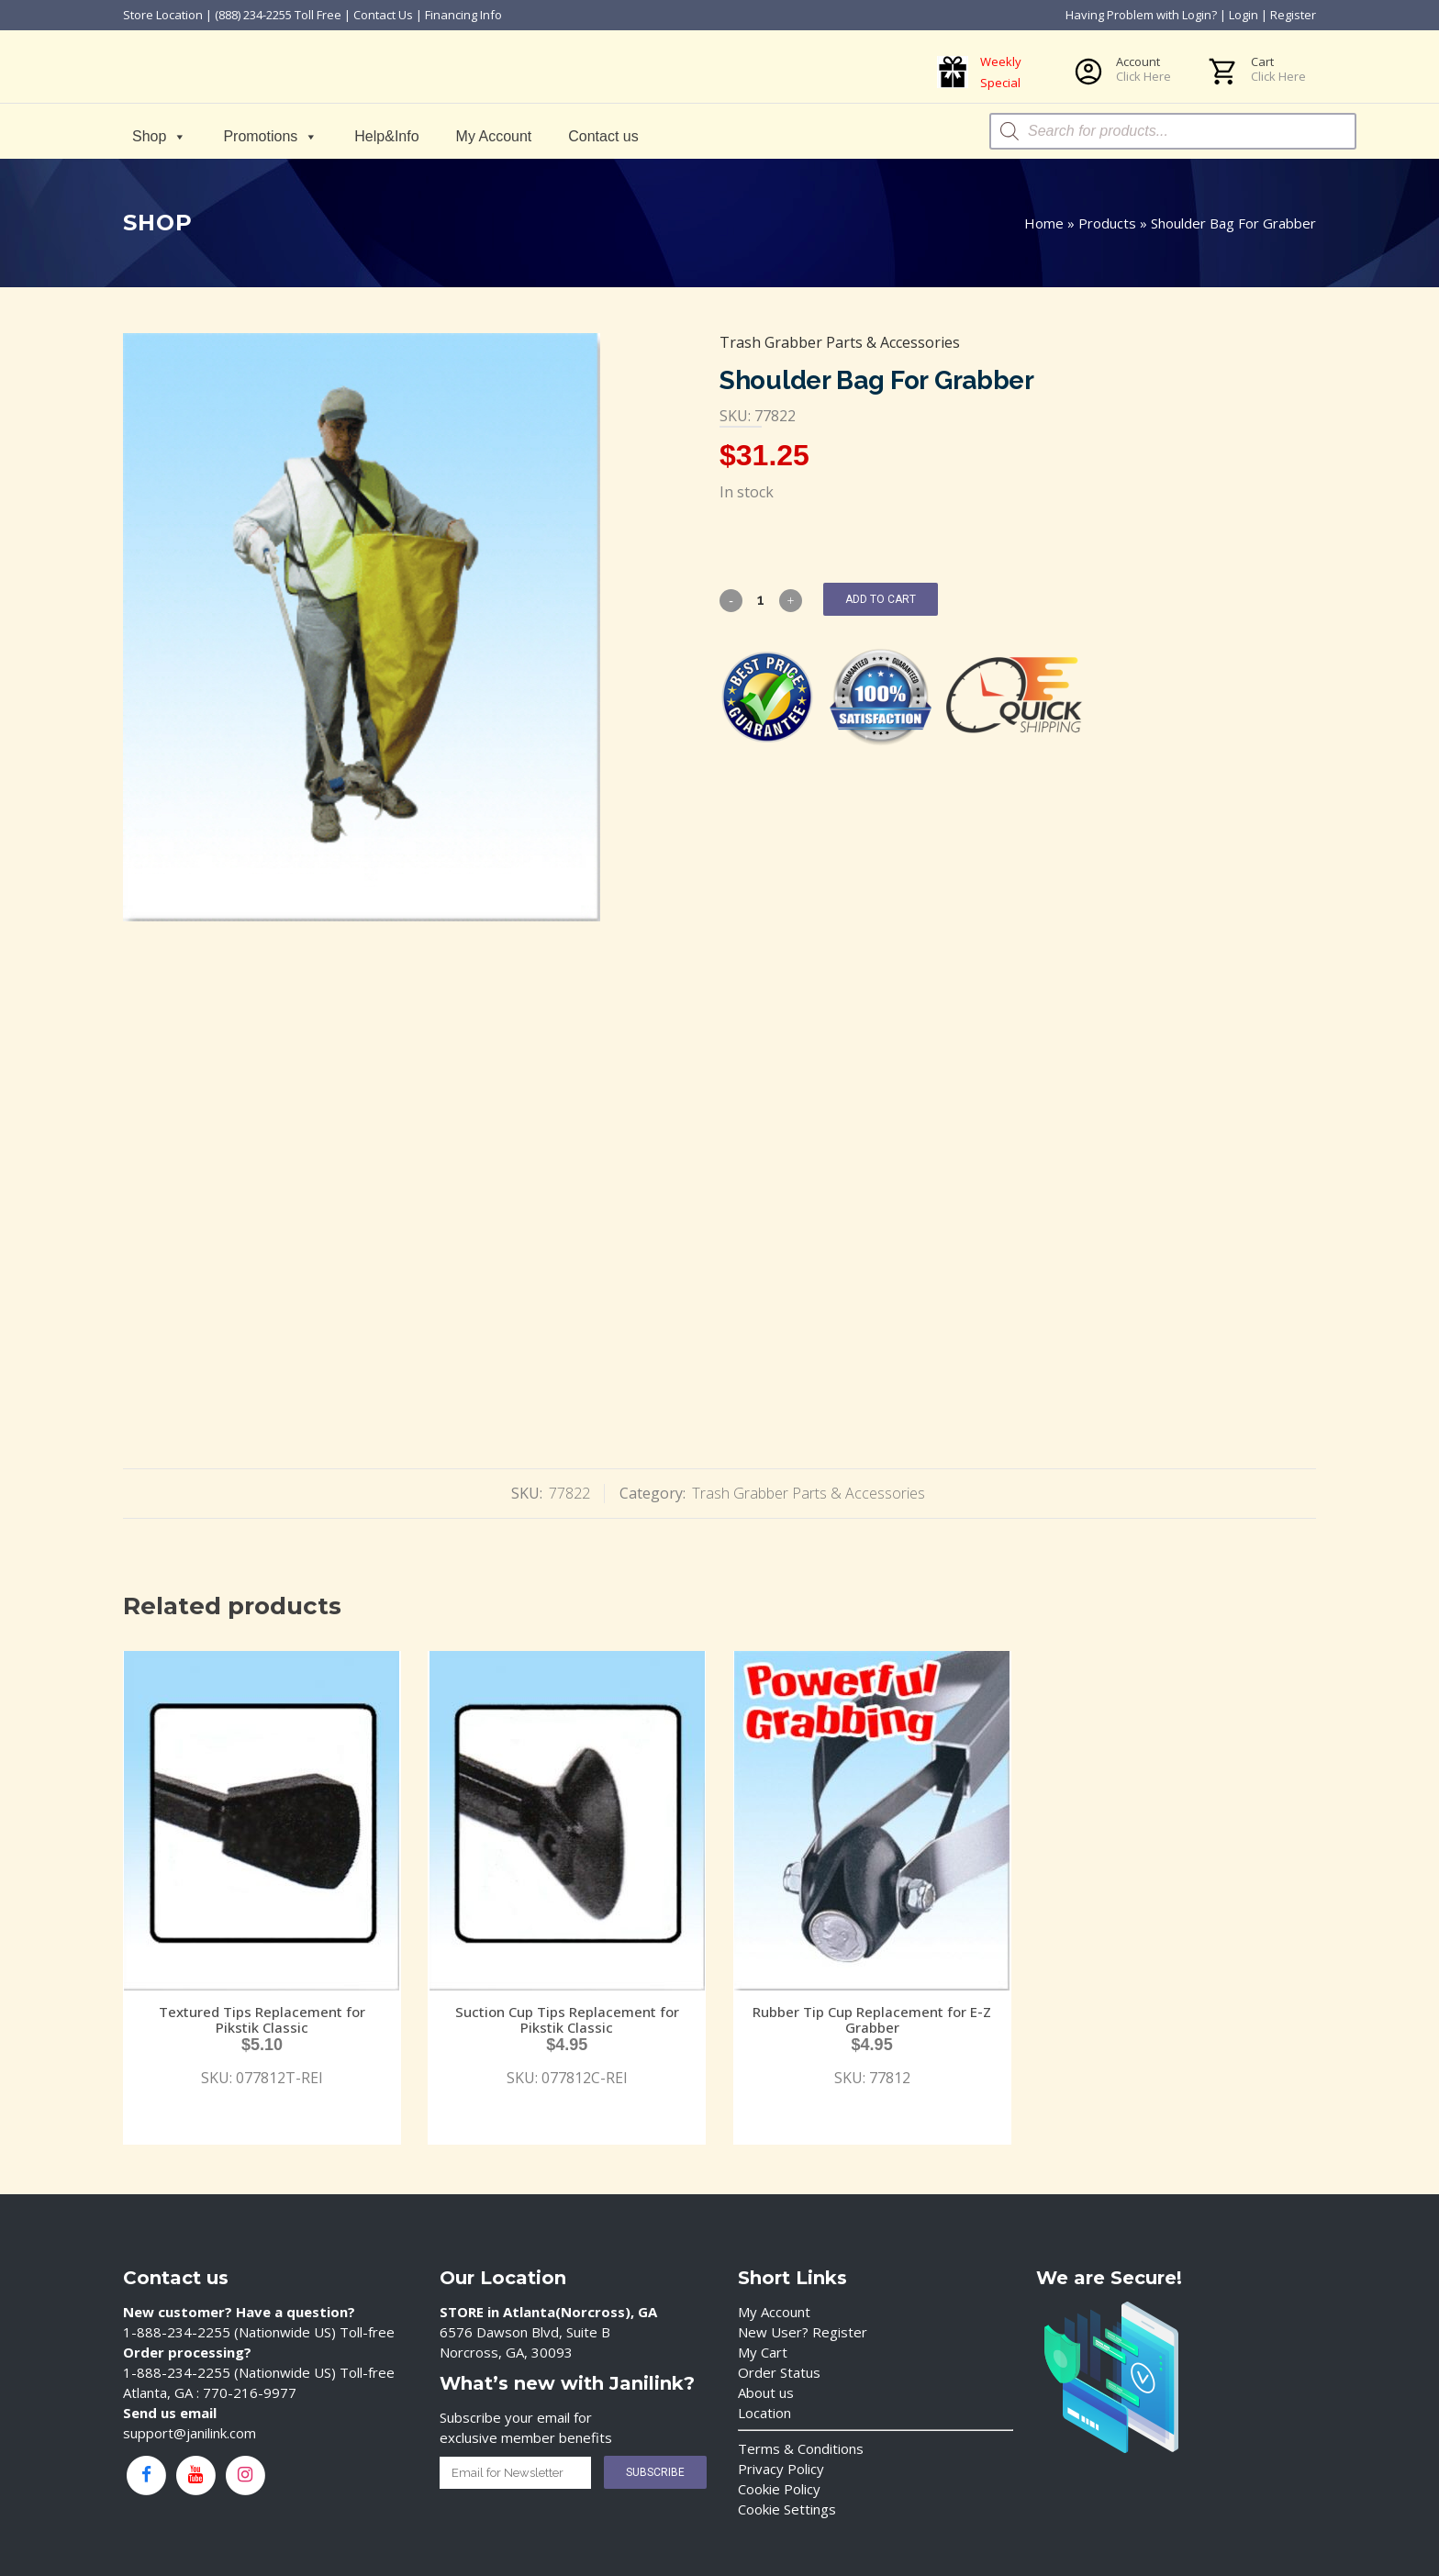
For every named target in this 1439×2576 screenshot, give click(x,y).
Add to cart (880, 599)
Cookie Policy (779, 2489)
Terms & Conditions (801, 2448)
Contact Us (383, 14)
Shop (159, 136)
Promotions (270, 136)
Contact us (603, 136)
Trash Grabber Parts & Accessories (840, 342)
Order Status (779, 2372)
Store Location (163, 14)
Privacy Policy (781, 2468)
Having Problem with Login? (1141, 14)
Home (1044, 223)
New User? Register (802, 2332)
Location (764, 2412)
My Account (494, 136)
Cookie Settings (787, 2509)
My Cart (762, 2352)
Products (1107, 223)
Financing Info (463, 14)
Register (1293, 14)
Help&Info (386, 136)
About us (766, 2392)
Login (1243, 14)
